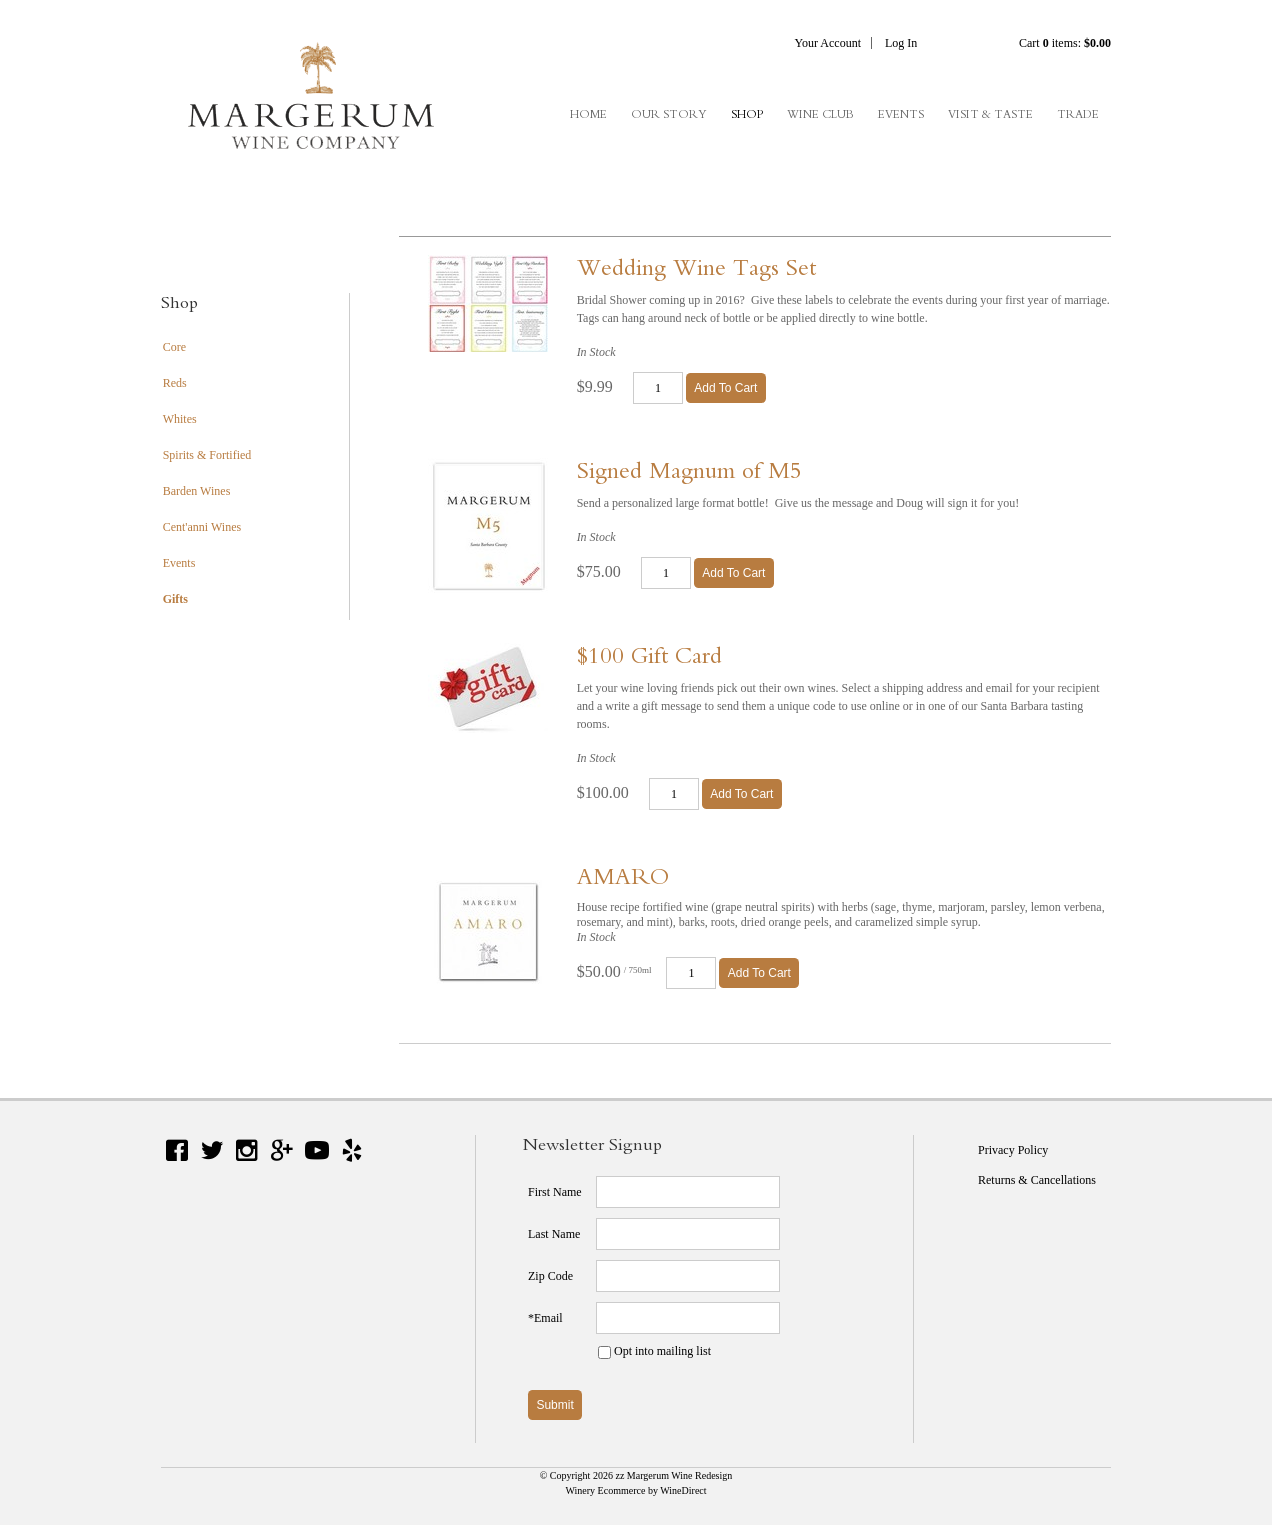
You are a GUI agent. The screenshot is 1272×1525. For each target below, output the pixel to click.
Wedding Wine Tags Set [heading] (696, 267)
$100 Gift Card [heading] (649, 655)
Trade (1078, 114)
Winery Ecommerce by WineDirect (635, 1490)
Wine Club (820, 114)
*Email (545, 1318)
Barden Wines (197, 491)
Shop (747, 114)
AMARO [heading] (623, 876)
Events (901, 114)
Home (588, 114)
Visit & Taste (990, 114)
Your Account (828, 43)
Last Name (554, 1234)
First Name (555, 1192)
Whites (180, 419)
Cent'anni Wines (202, 527)
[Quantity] (658, 388)
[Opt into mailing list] (604, 1352)
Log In (901, 43)
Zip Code (550, 1276)
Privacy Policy (1013, 1150)
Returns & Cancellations (1037, 1180)
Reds (175, 383)
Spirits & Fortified (207, 455)
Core (174, 347)
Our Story (669, 114)
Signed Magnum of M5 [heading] (689, 470)
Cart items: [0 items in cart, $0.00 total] (1065, 43)
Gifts (175, 599)
